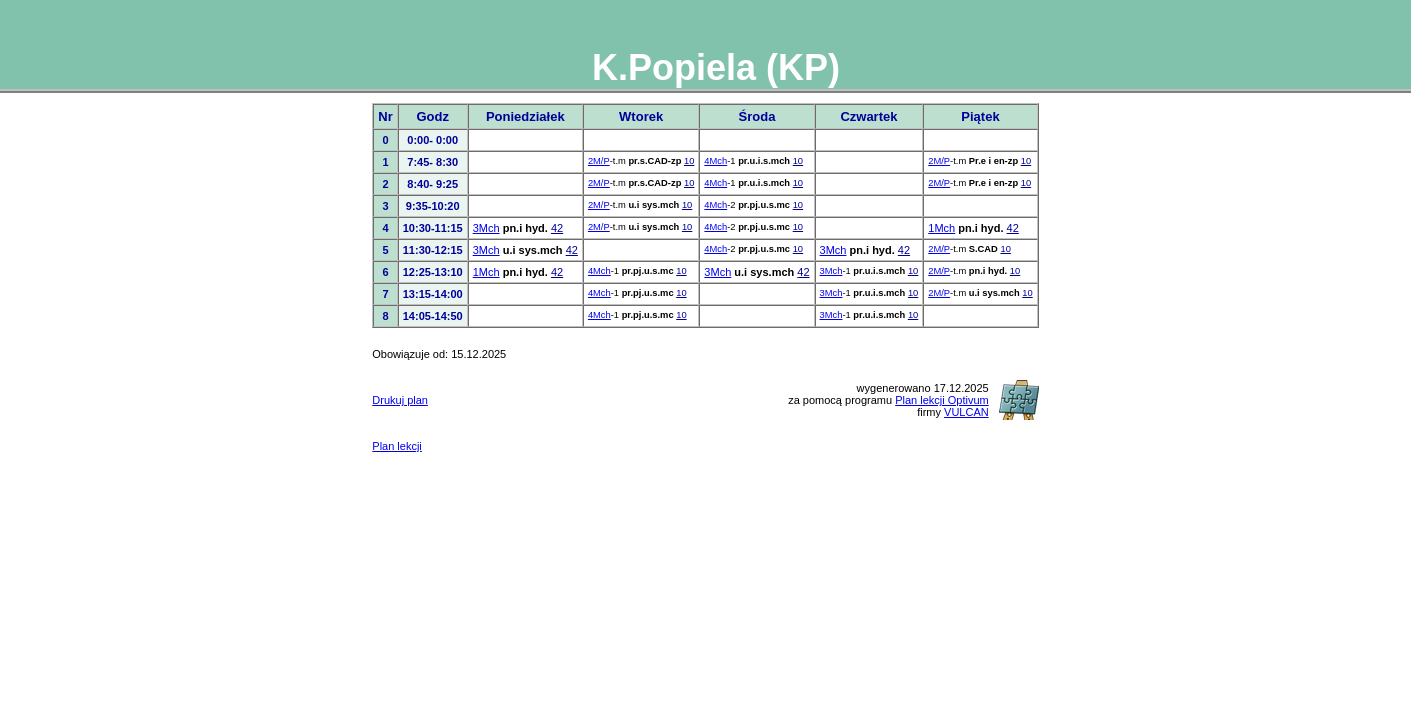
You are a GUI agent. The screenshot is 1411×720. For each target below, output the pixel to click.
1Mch (941, 228)
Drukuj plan (400, 400)
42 (557, 228)
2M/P (599, 161)
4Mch (715, 161)
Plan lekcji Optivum (942, 400)
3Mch (486, 228)
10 (689, 161)
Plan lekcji (397, 446)
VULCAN (966, 412)
